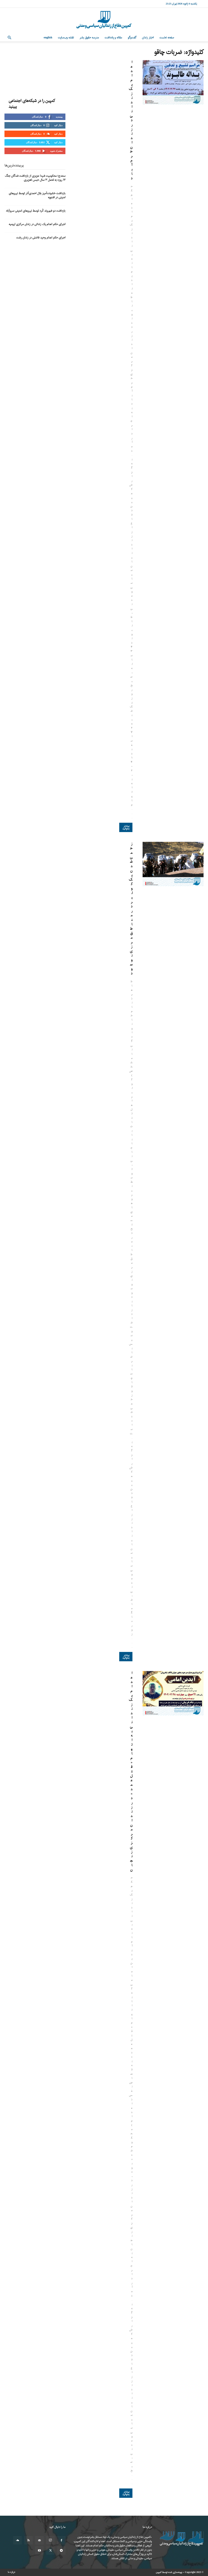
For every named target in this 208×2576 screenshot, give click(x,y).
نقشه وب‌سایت (66, 37)
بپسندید (59, 116)
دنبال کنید (58, 125)
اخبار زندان (148, 37)
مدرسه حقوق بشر (89, 37)
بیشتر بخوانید (125, 827)
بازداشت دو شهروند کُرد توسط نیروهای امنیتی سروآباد (35, 210)
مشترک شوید (56, 150)
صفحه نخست (166, 37)
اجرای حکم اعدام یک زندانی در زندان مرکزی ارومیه (37, 224)
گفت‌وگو (132, 37)
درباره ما (11, 2572)
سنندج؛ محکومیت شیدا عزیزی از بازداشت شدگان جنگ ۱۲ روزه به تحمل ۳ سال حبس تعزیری (35, 178)
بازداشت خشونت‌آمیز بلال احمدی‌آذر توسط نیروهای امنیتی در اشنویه (37, 195)
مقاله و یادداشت (113, 37)
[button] (9, 38)
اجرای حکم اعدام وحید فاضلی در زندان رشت (40, 237)
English (48, 37)
